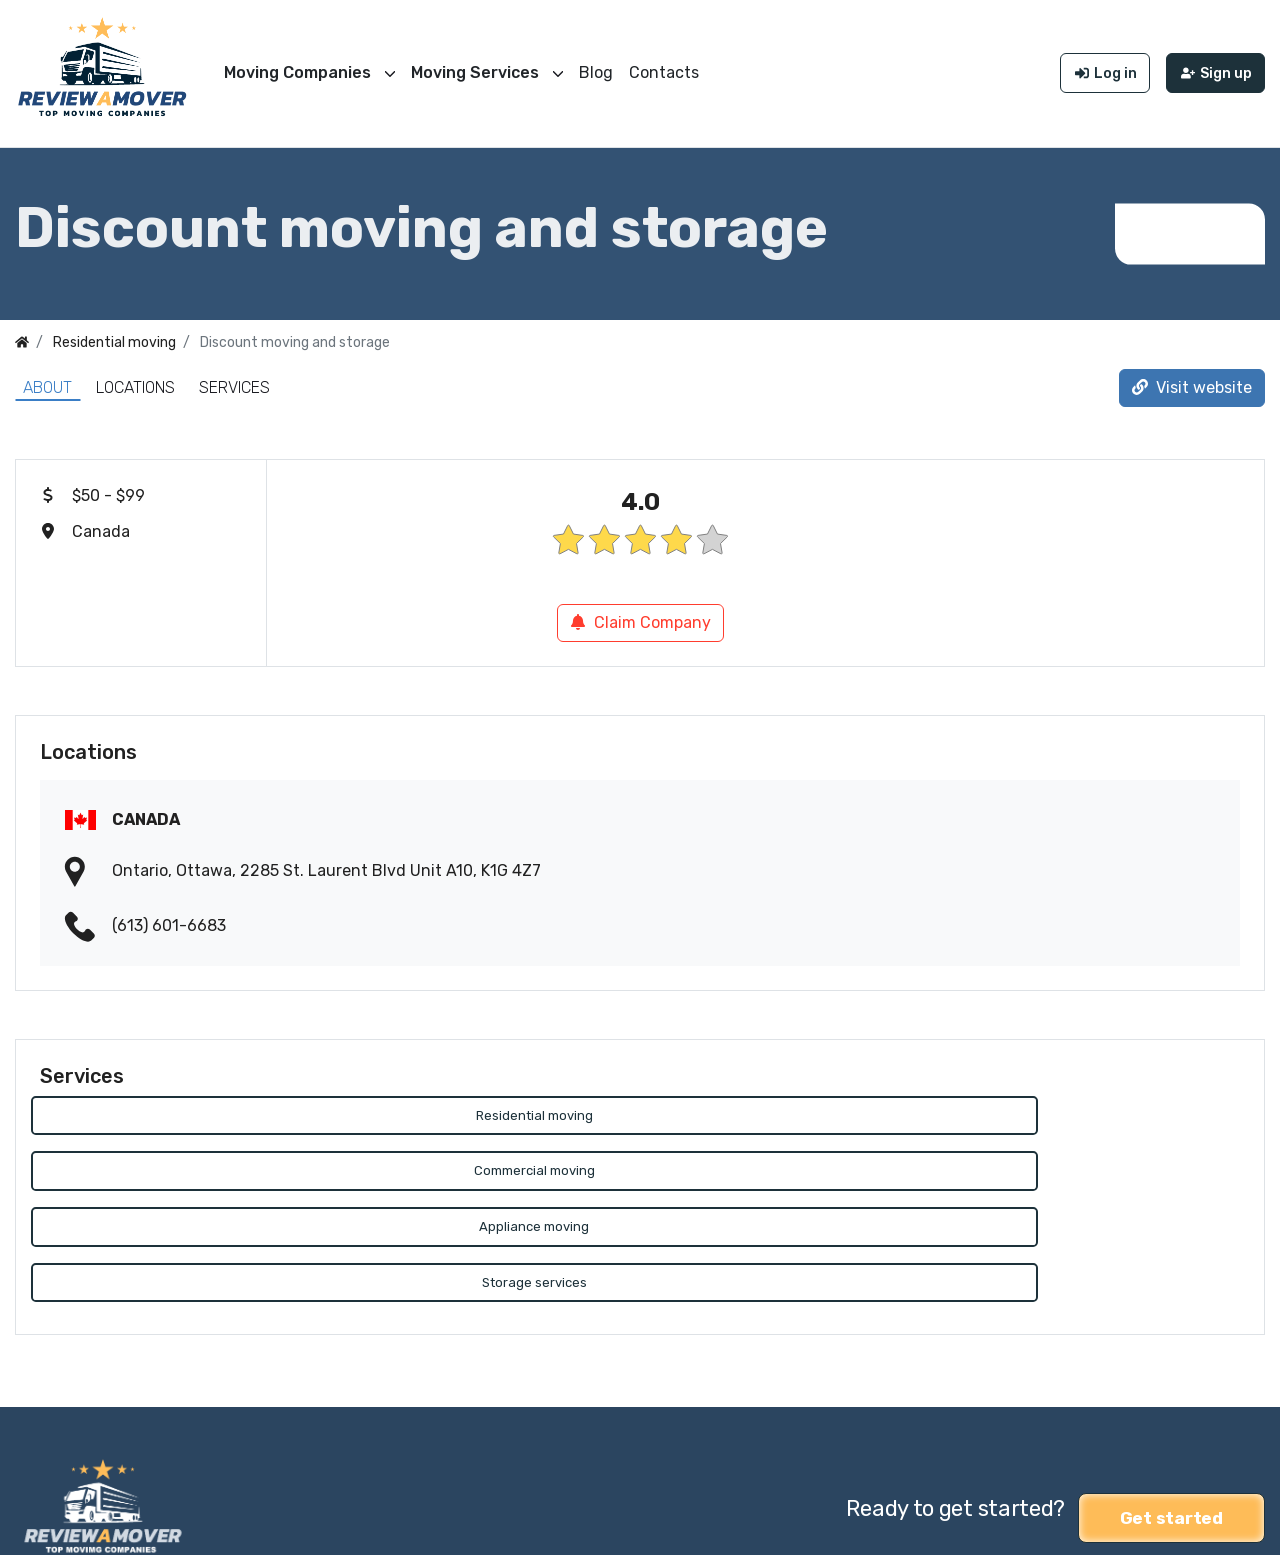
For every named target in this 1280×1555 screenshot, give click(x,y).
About (47, 376)
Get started (1171, 1396)
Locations (135, 376)
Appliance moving (1048, 1106)
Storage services (232, 1166)
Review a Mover (73, 1526)
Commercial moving (639, 1106)
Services (234, 376)
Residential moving (232, 1106)
